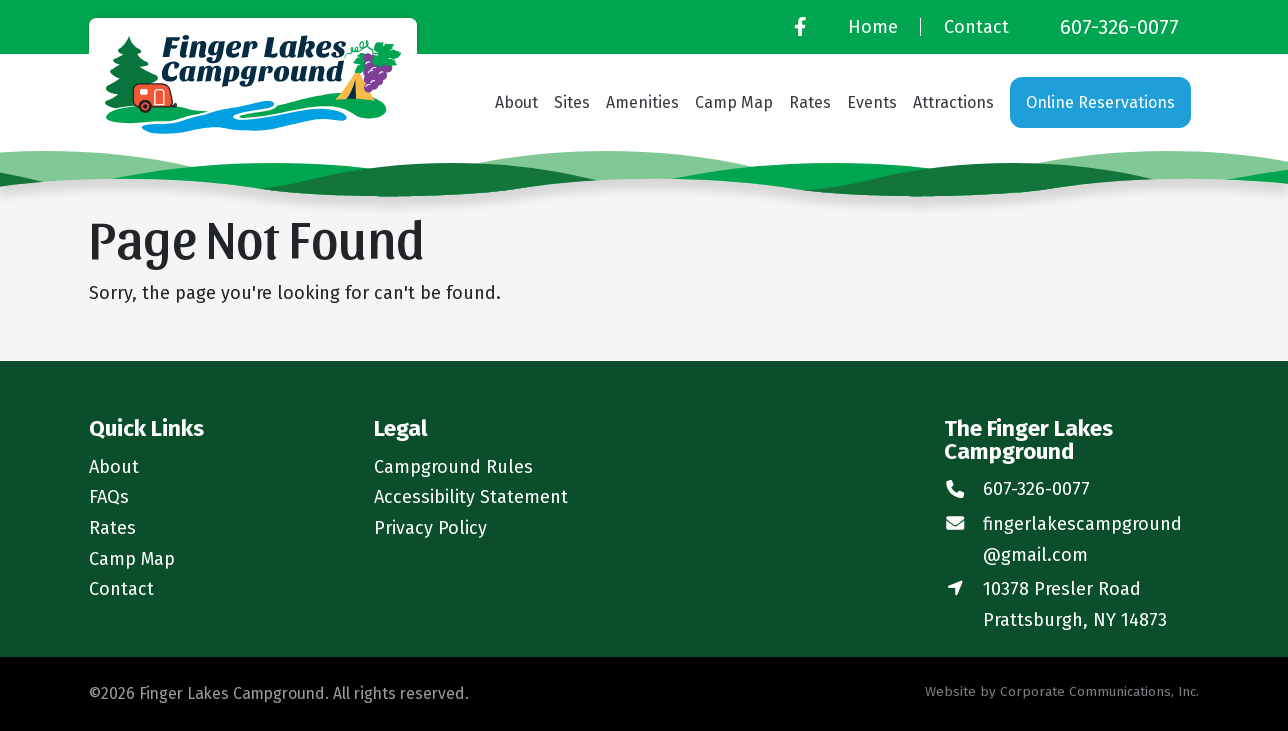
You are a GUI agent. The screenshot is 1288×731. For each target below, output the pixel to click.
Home (873, 27)
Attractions (953, 102)
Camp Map (734, 102)
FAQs (109, 497)
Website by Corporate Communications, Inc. (1062, 691)
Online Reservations (1100, 102)
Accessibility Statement (471, 497)
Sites (572, 102)
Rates (810, 102)
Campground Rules (453, 467)
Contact (976, 27)
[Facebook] (800, 27)
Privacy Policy (430, 528)
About (516, 102)
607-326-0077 (1119, 27)
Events (872, 102)
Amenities (642, 102)
